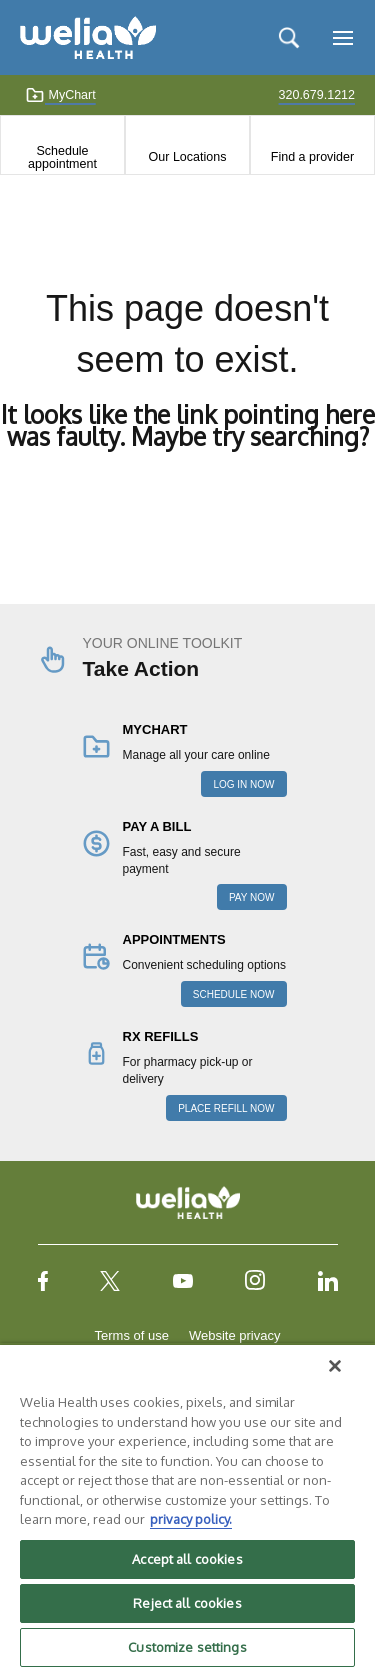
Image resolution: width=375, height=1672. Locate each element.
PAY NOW (252, 897)
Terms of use (132, 1335)
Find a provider (312, 157)
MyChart (60, 95)
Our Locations (188, 157)
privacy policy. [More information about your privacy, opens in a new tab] (191, 1519)
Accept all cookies (187, 1559)
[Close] (335, 1366)
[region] (187, 1507)
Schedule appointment (62, 157)
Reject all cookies (187, 1603)
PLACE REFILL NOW (226, 1108)
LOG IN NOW (243, 784)
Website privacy (235, 1335)
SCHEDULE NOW (234, 994)
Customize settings (187, 1647)
